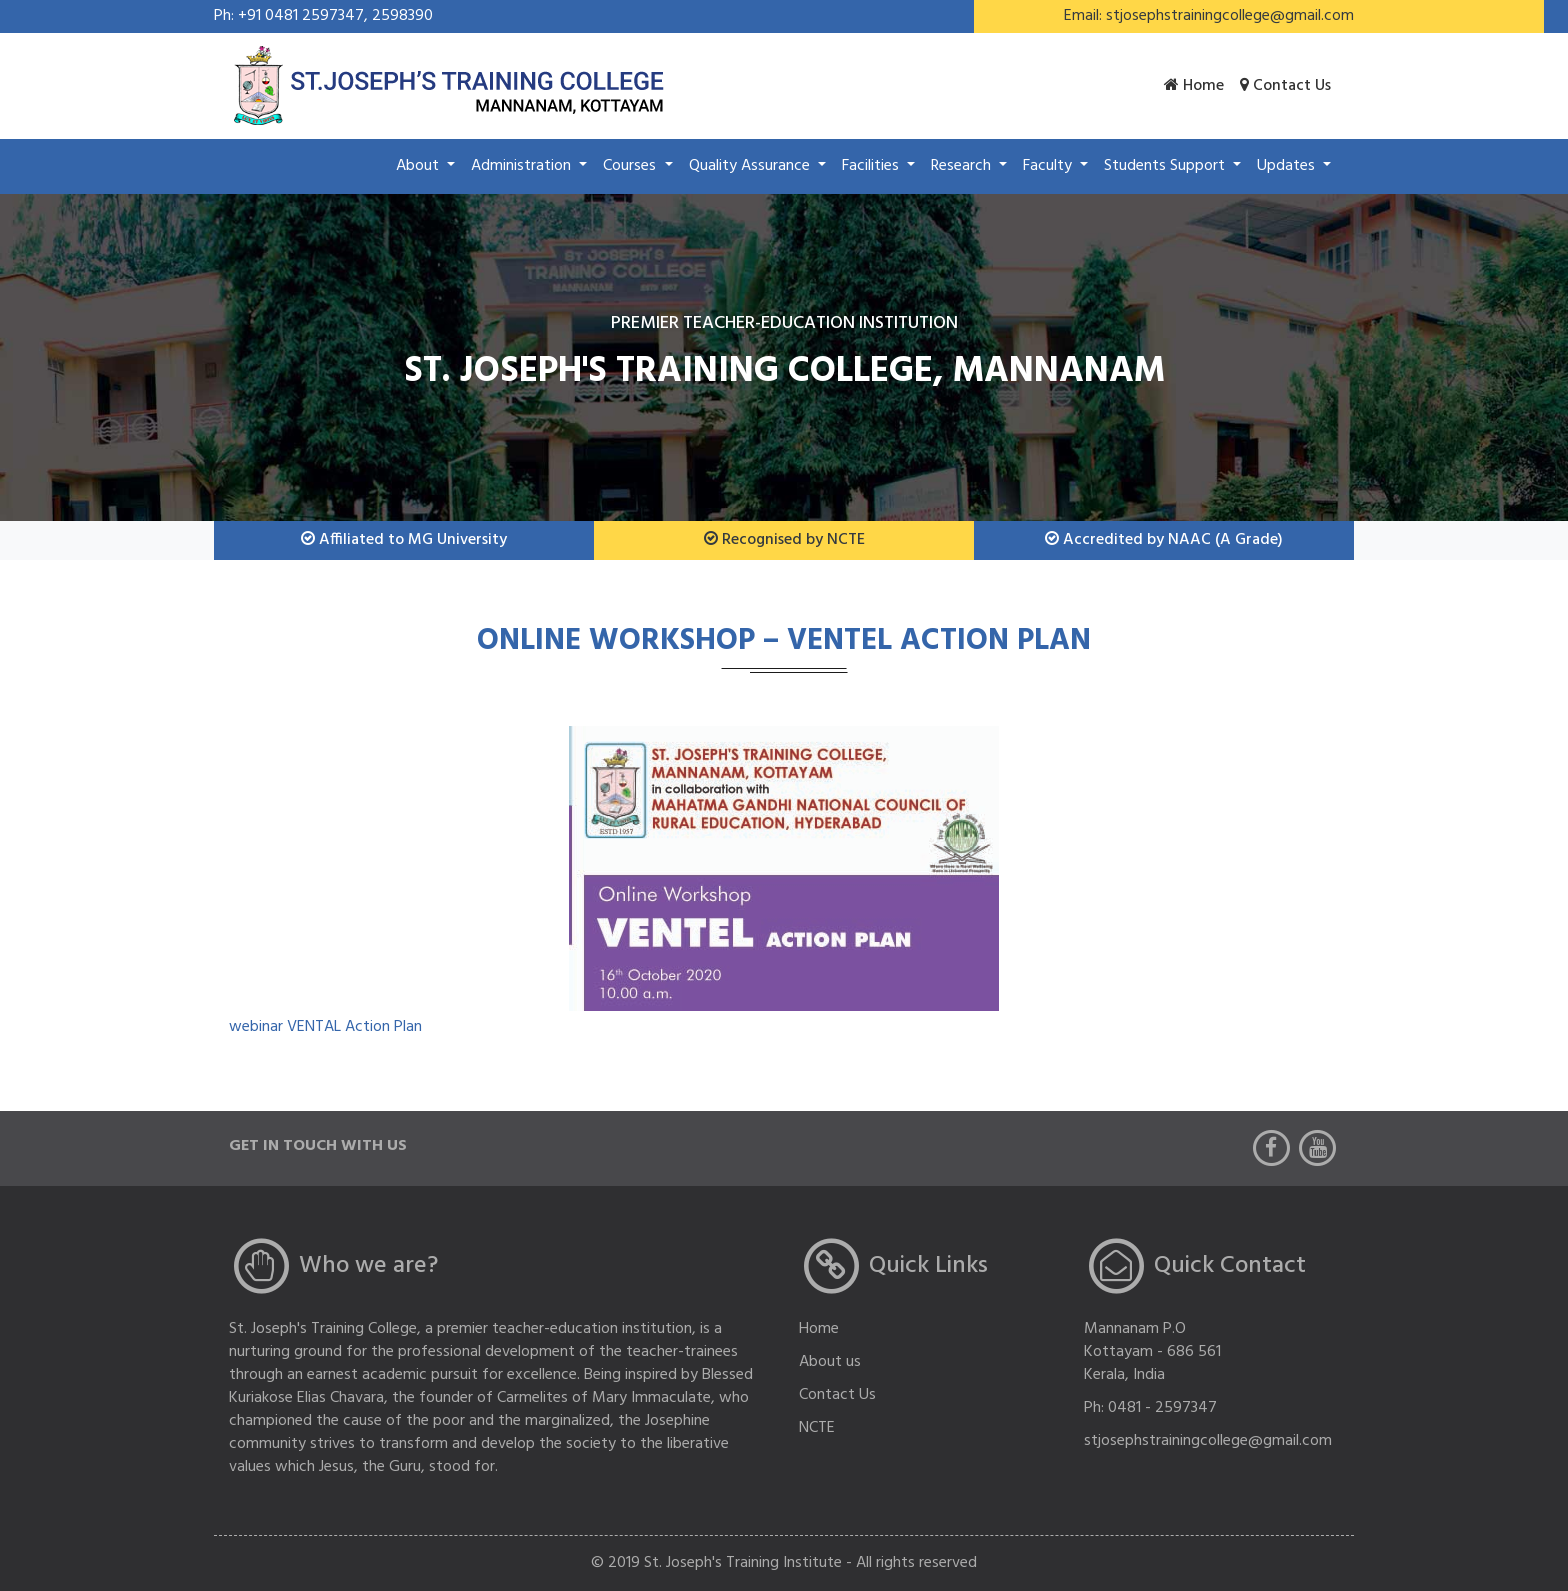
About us (830, 1362)
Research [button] (963, 166)
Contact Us (837, 1395)
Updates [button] (1288, 166)
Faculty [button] (1049, 166)
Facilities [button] (872, 166)
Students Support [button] (1166, 166)
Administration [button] (523, 166)
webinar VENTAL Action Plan (325, 1027)
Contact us (1285, 86)
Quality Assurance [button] (751, 166)
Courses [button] (631, 166)
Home (1194, 86)
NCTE (817, 1428)
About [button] (419, 166)
